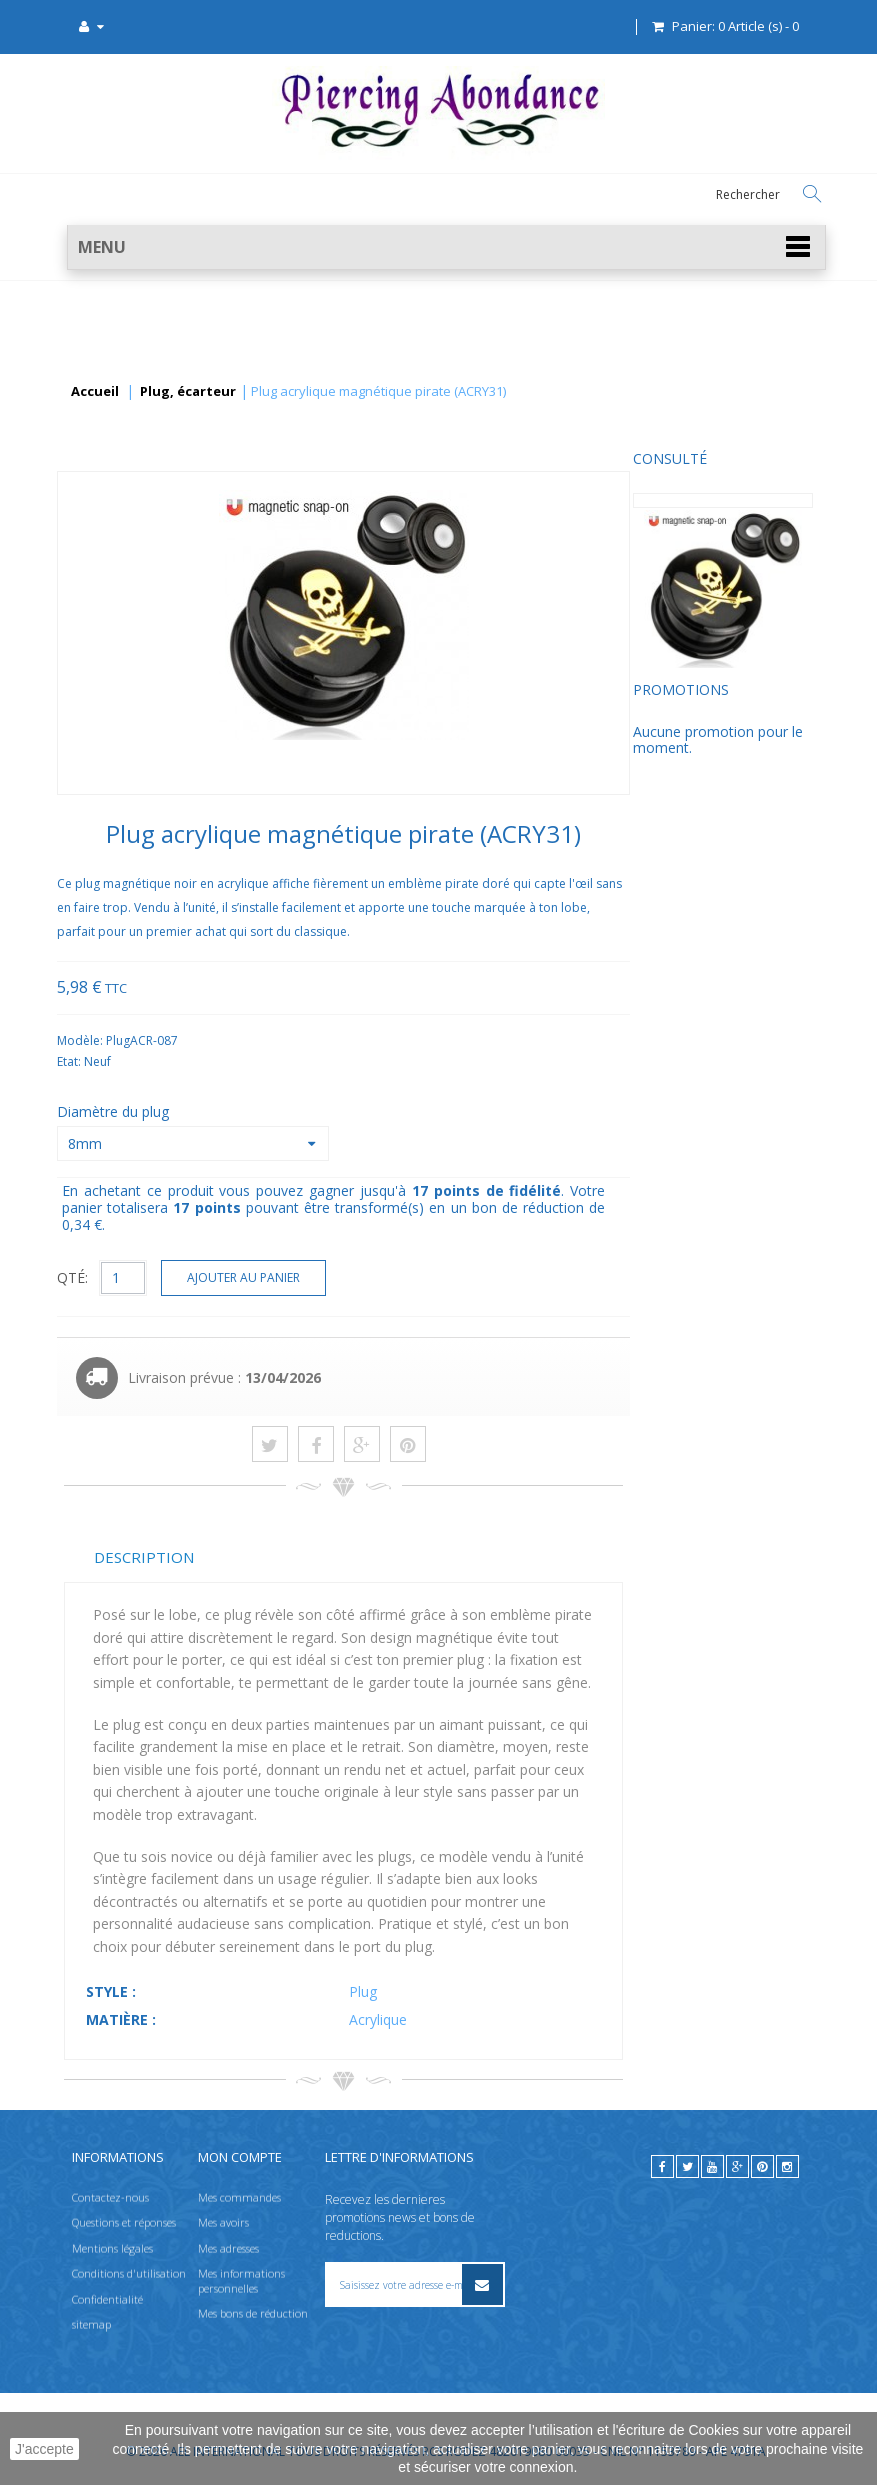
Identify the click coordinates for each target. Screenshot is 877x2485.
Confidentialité (107, 2298)
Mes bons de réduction (253, 2312)
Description (334, 1557)
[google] (737, 2166)
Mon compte (240, 2157)
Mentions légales (112, 2247)
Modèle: (271, 1040)
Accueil (95, 392)
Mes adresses (228, 2247)
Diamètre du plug (305, 1111)
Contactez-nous (110, 2197)
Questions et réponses (124, 2222)
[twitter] (687, 2166)
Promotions (112, 703)
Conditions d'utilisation (129, 2273)
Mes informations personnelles (241, 2280)
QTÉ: (262, 1277)
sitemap (91, 2323)
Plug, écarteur (188, 392)
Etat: (260, 1061)
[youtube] (712, 2166)
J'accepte (44, 2449)
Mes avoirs (223, 2222)
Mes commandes (239, 2197)
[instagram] (787, 2166)
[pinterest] (762, 2166)
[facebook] (662, 2166)
